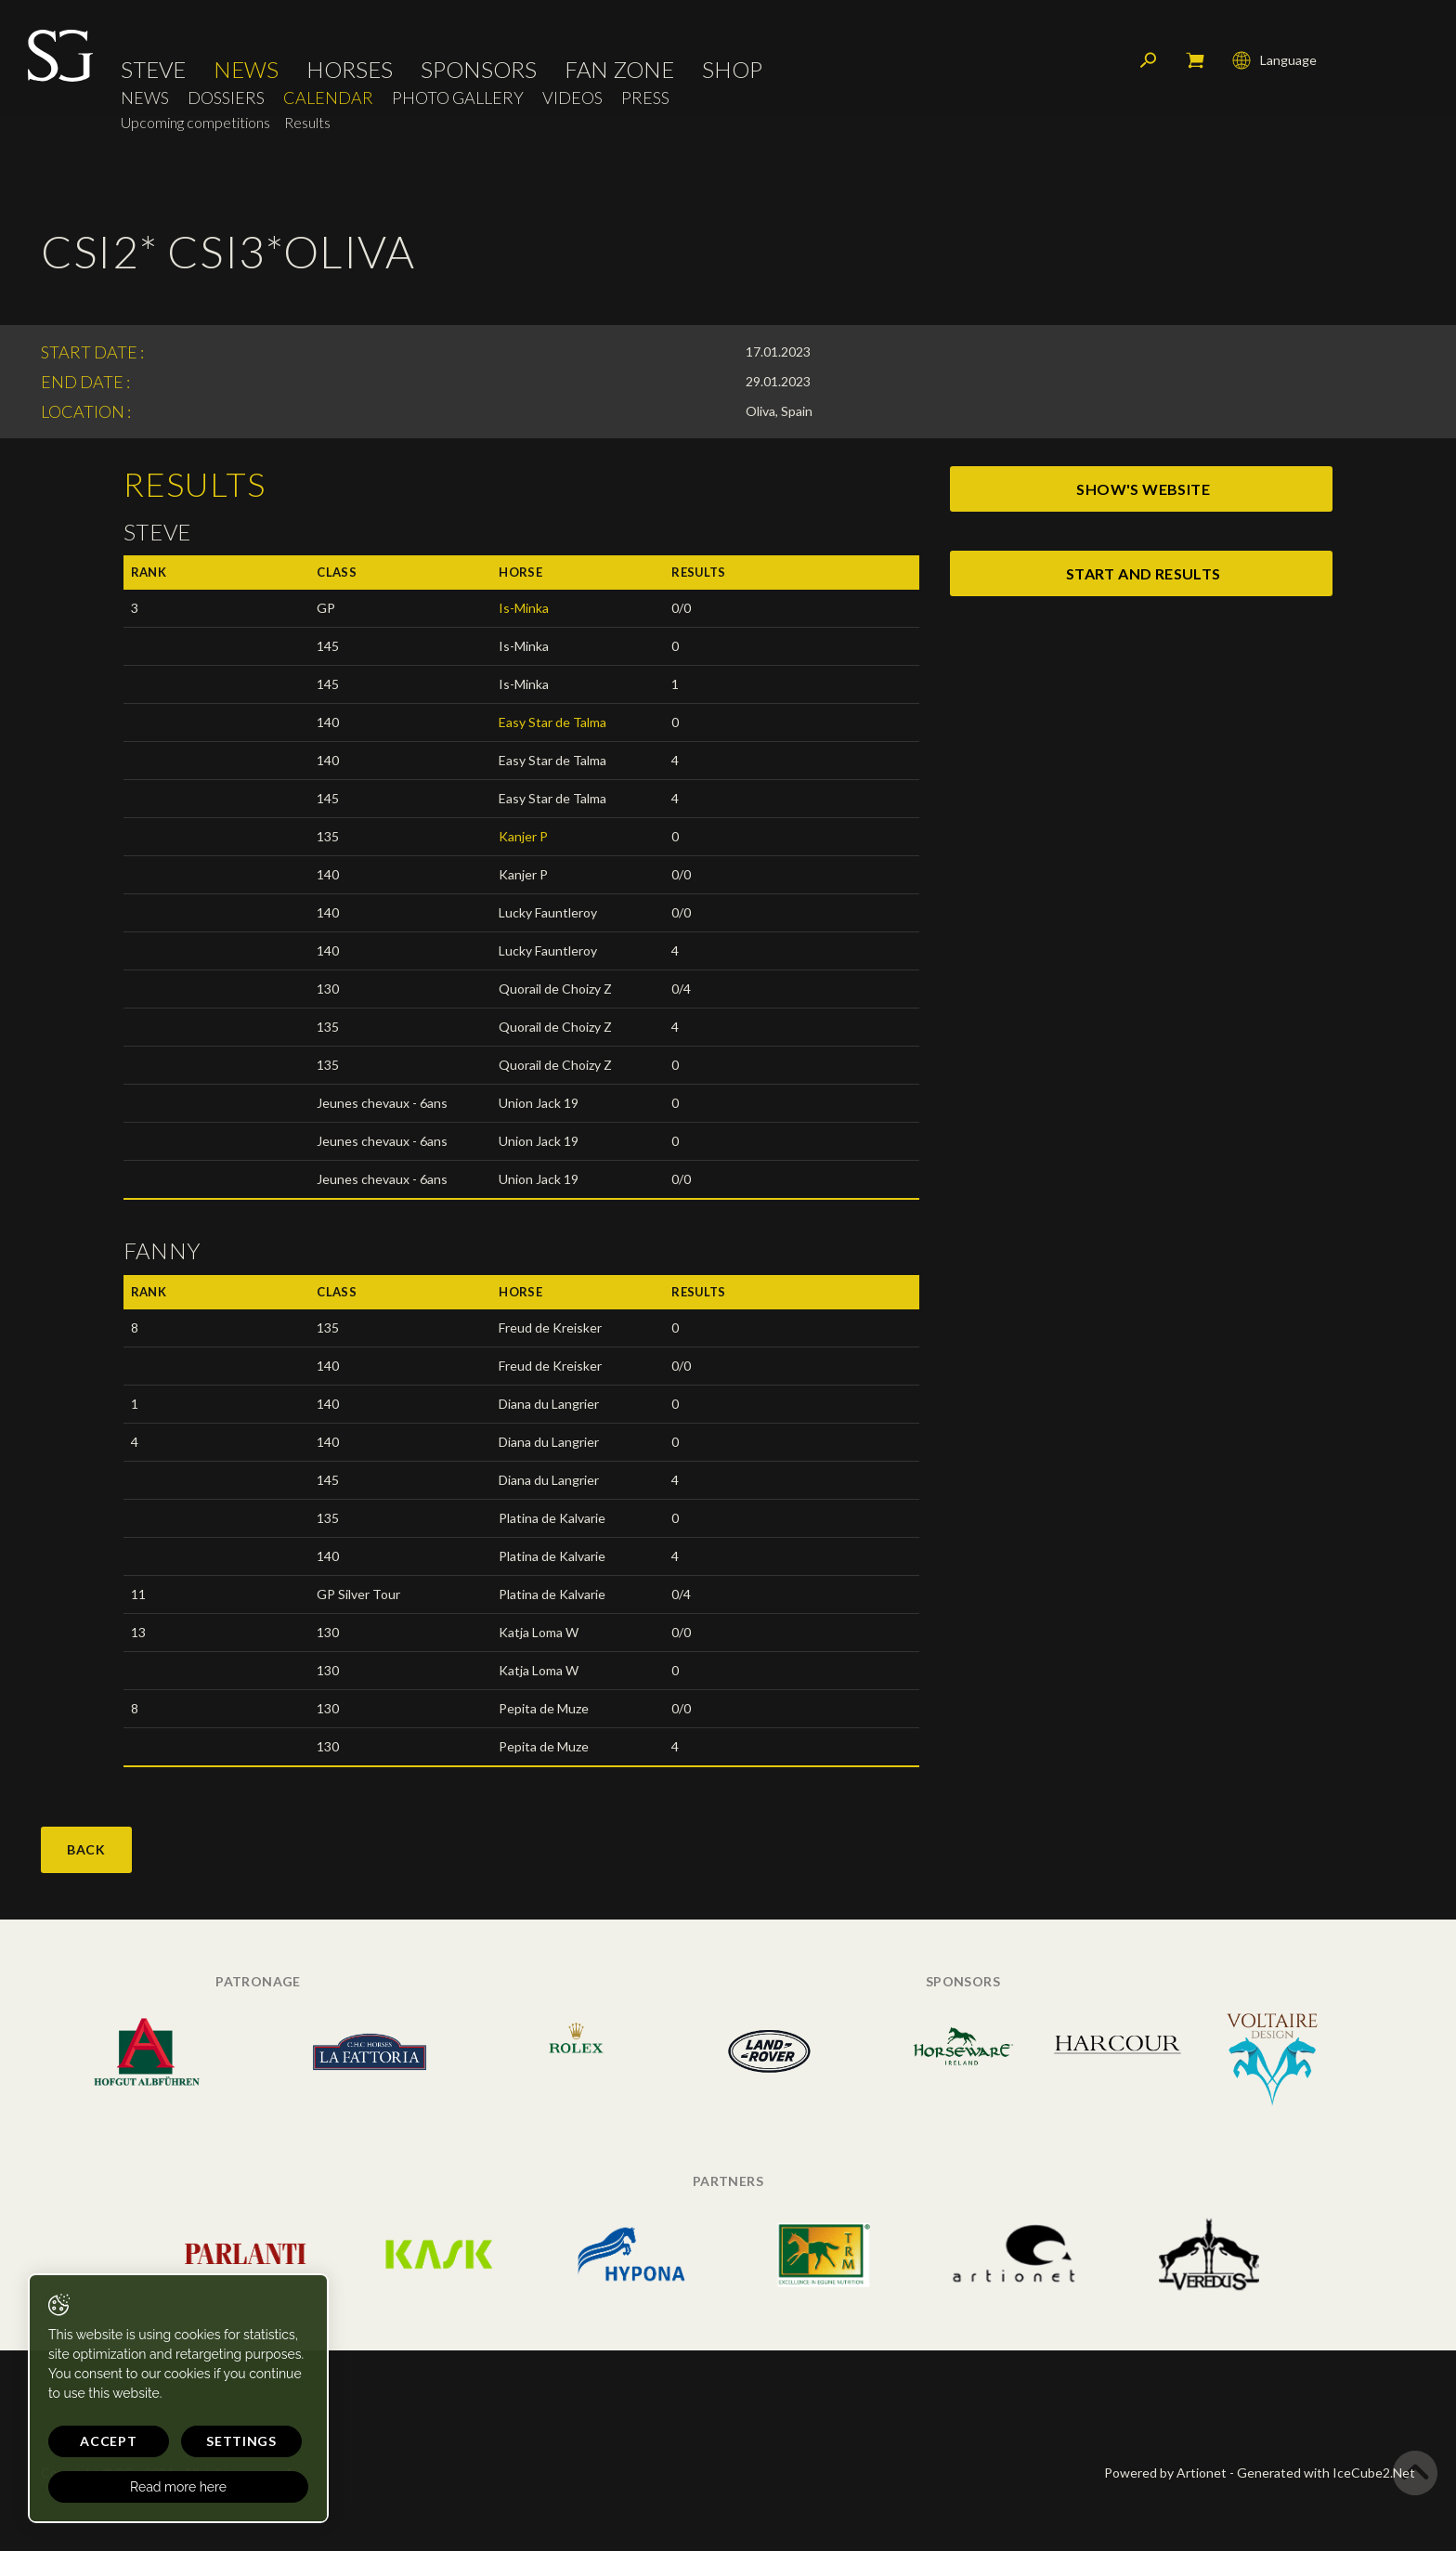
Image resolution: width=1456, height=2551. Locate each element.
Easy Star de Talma (552, 722)
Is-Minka (524, 608)
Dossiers (226, 98)
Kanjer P (523, 836)
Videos (572, 98)
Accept (108, 2441)
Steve (153, 70)
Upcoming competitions (195, 122)
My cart (1195, 60)
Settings (241, 2441)
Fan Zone (619, 70)
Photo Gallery (458, 98)
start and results (1143, 573)
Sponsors (479, 70)
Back (86, 1849)
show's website (1143, 489)
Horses (349, 70)
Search (1148, 60)
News (246, 70)
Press (645, 98)
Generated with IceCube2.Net (1326, 2472)
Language (1274, 60)
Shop (732, 70)
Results (307, 122)
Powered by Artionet (1165, 2472)
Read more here (178, 2486)
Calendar (328, 98)
